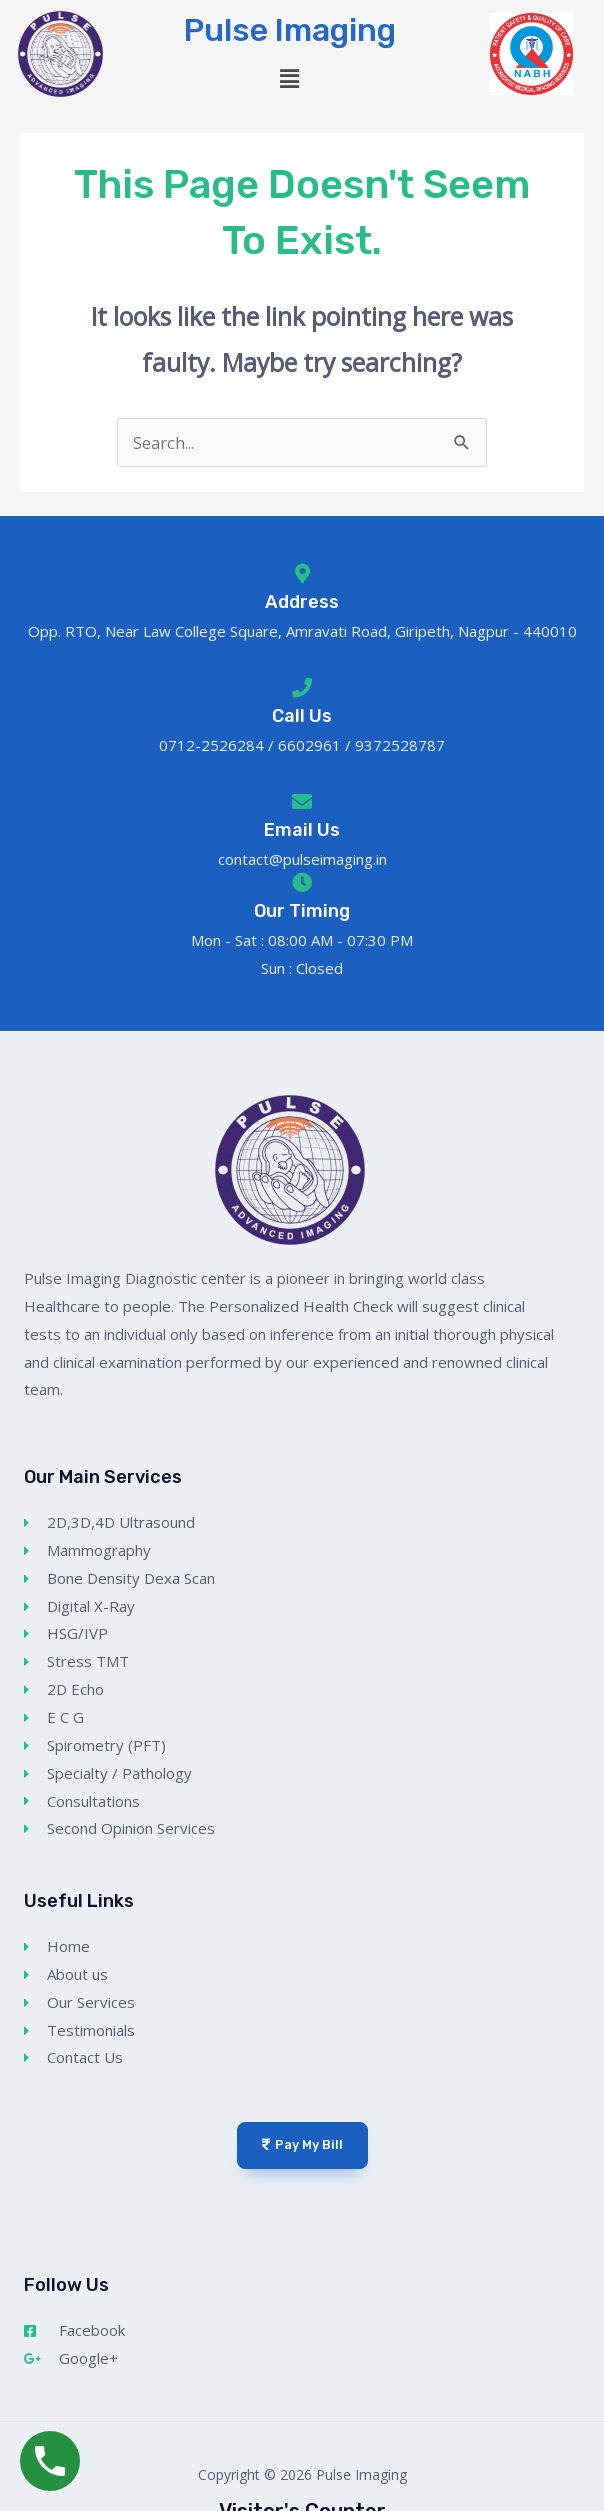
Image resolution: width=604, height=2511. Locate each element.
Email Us (302, 830)
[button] (290, 79)
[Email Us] (302, 802)
